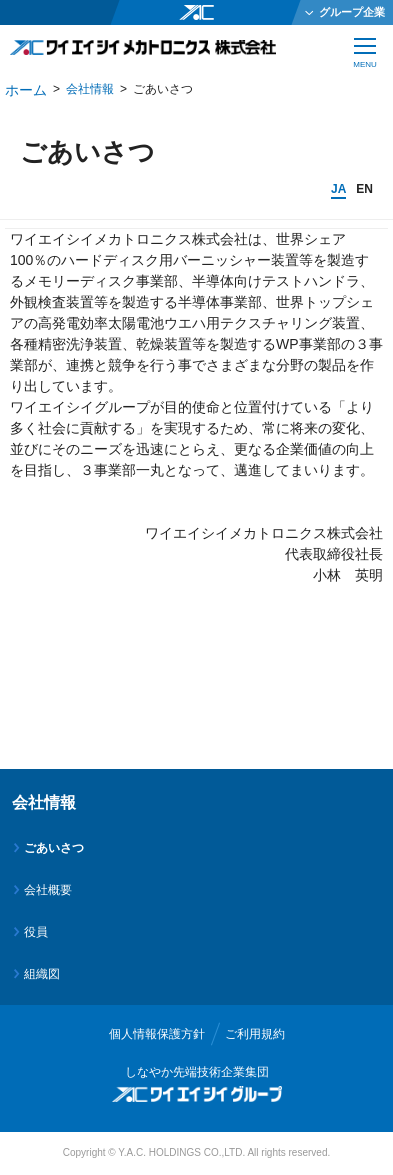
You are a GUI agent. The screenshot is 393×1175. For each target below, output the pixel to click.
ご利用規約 (255, 1034)
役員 (36, 932)
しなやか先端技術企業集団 (197, 1072)
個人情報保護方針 (157, 1034)
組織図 (42, 974)
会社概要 (48, 890)
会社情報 (90, 89)
